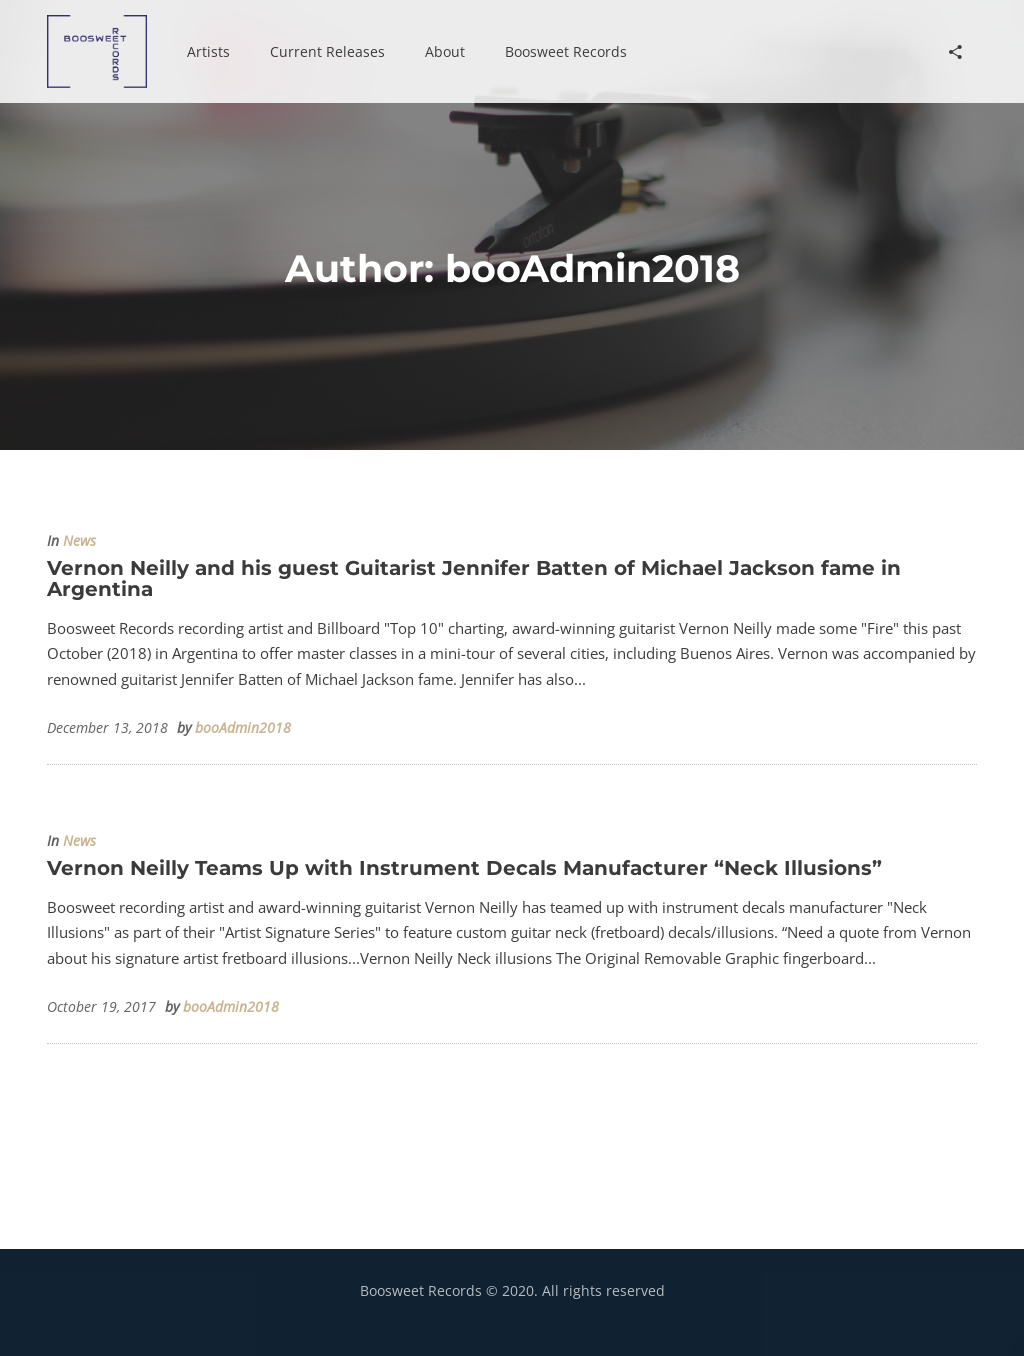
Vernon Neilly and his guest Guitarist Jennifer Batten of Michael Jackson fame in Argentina (474, 578)
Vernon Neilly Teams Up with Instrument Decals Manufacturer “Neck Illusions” (464, 868)
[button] (208, 52)
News (79, 541)
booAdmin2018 (243, 728)
